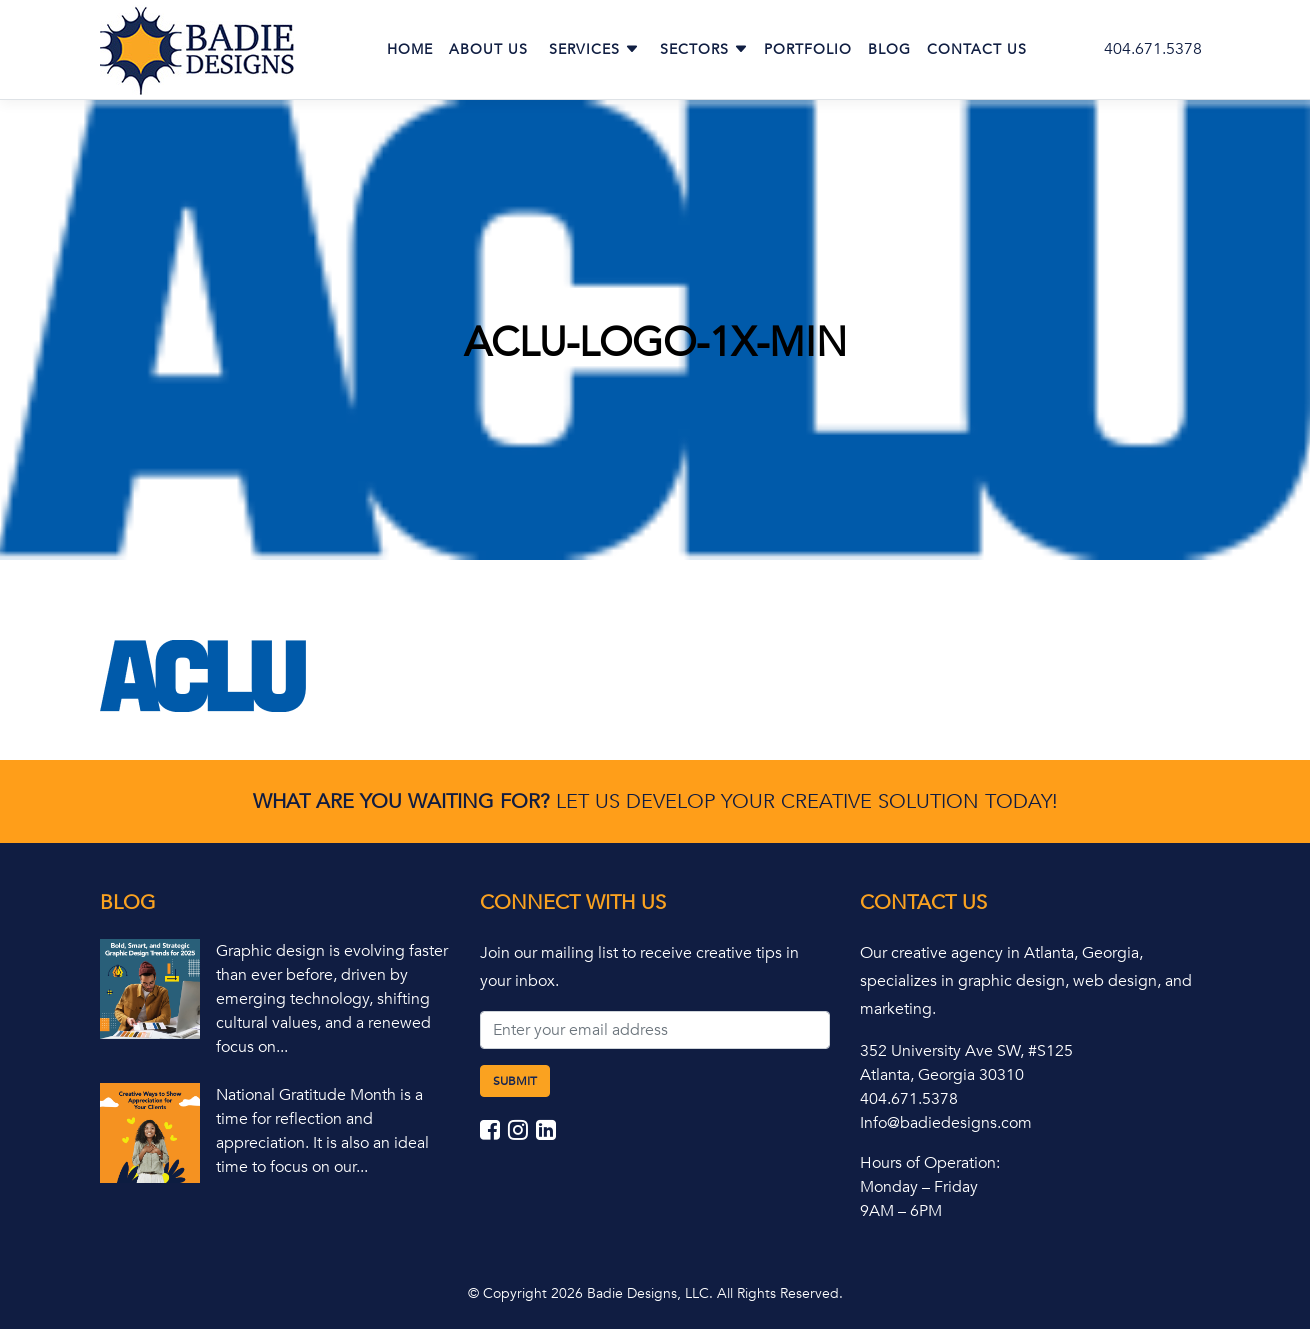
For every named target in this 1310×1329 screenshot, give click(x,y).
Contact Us (977, 49)
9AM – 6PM (901, 1211)
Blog (889, 49)
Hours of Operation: (930, 1163)
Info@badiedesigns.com (946, 1123)
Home (410, 49)
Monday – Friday (919, 1187)
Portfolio (808, 49)
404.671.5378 (1153, 49)
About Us (488, 49)
